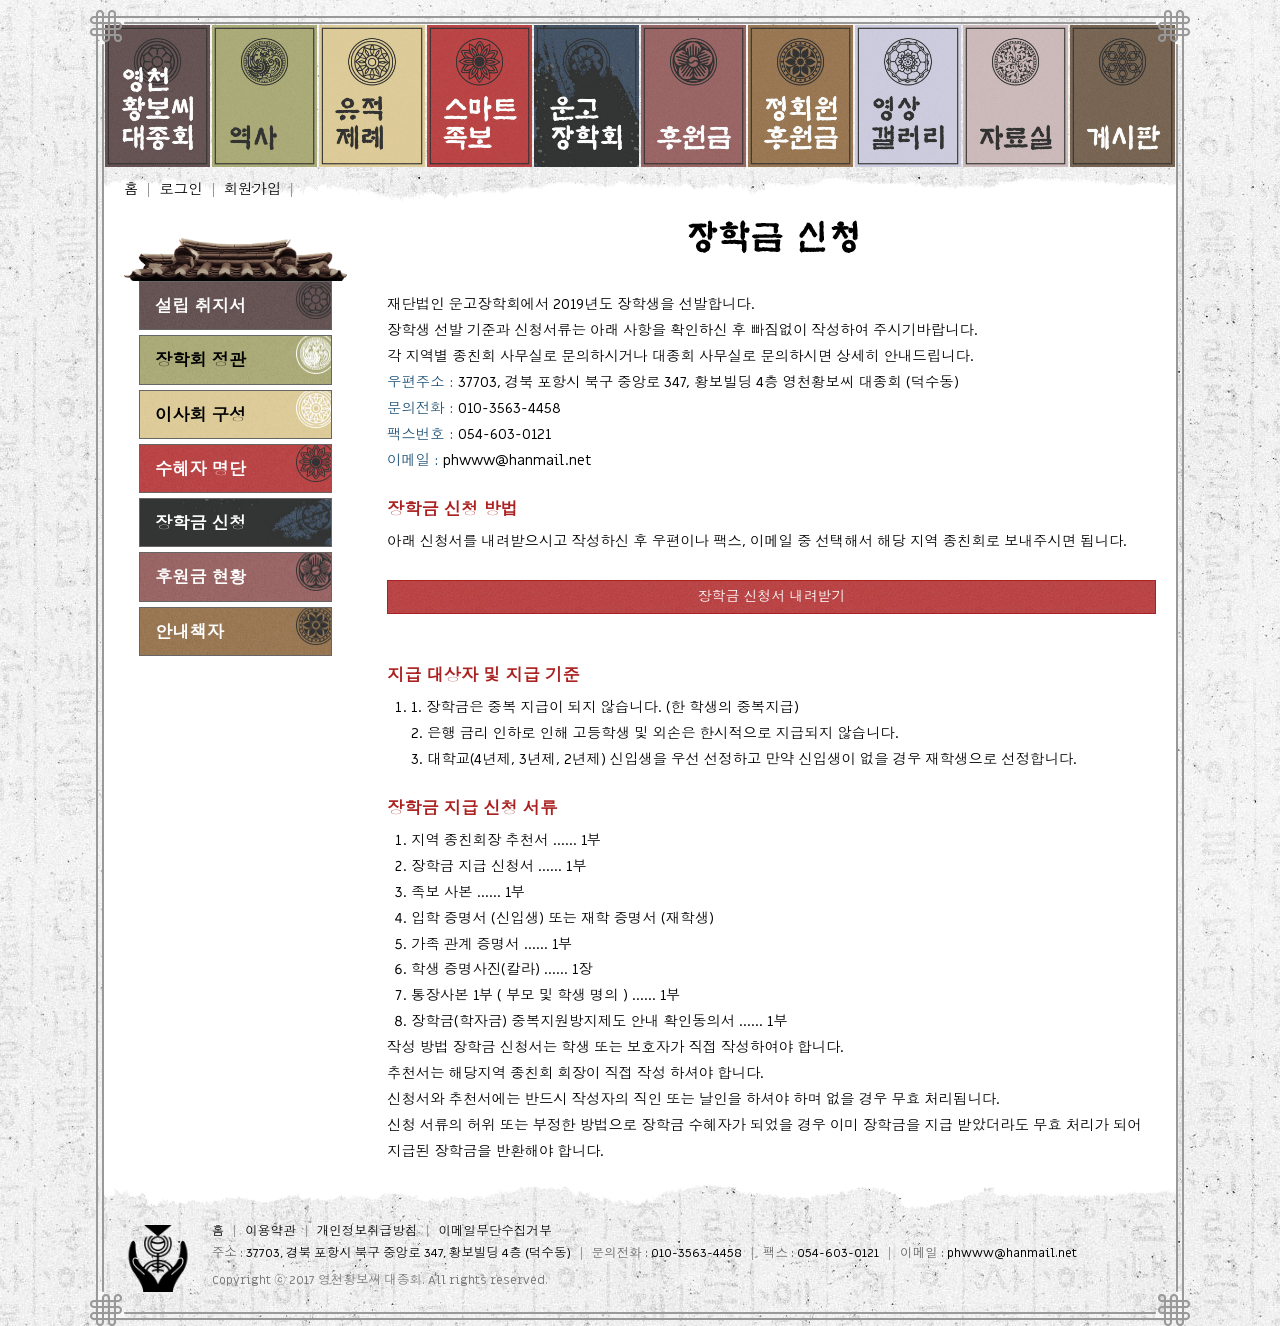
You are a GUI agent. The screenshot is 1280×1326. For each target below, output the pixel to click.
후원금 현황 (200, 577)
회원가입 (253, 190)
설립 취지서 (200, 306)
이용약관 (270, 1231)
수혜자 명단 (200, 469)
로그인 (180, 190)
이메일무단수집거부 (494, 1231)
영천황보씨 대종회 (370, 1280)
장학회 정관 (200, 360)
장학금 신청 (200, 523)
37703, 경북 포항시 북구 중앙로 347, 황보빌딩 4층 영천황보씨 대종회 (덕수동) (708, 382)
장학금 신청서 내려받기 (772, 596)
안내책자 (189, 632)
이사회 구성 (200, 415)
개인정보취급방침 (367, 1231)
